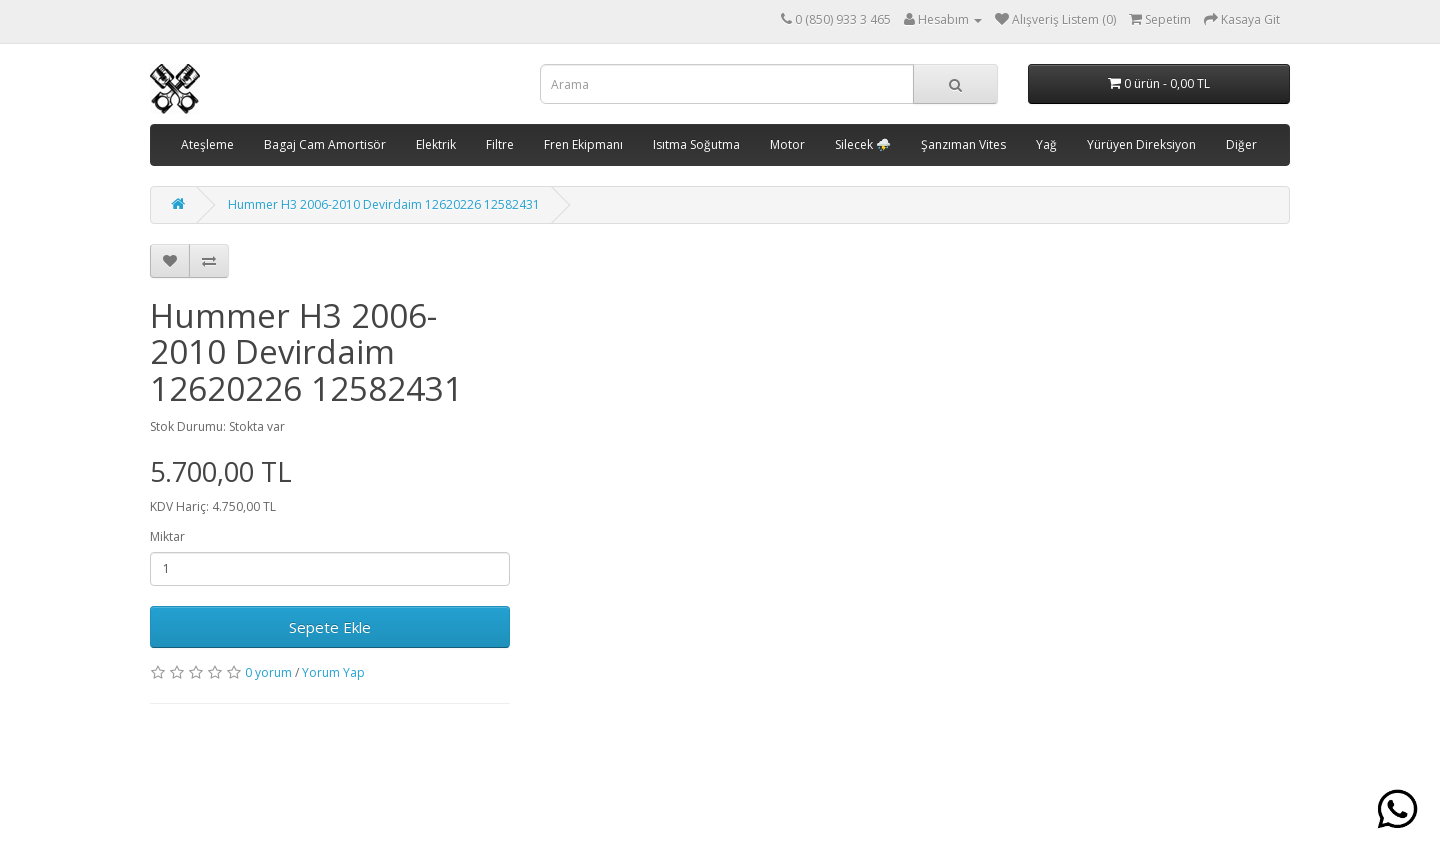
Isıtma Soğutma (696, 144)
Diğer (1241, 144)
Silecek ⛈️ (863, 144)
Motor (787, 144)
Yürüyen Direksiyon (1141, 144)
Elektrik (436, 144)
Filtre (500, 144)
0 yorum (268, 672)
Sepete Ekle (330, 627)
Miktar (167, 536)
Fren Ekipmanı (583, 144)
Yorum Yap (333, 672)
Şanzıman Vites (963, 144)
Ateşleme (207, 144)
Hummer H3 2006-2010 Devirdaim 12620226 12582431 (384, 204)
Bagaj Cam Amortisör (325, 144)
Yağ (1046, 144)
